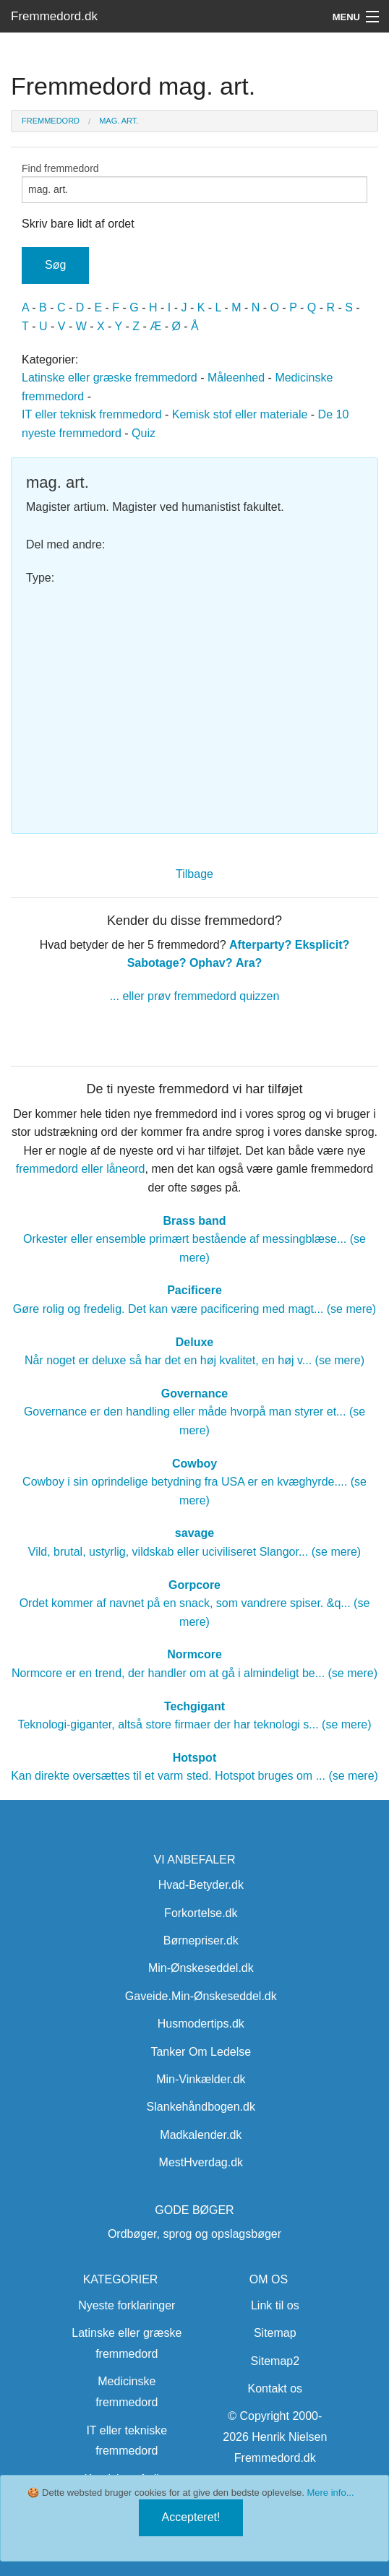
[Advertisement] (194, 703)
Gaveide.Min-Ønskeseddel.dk (201, 1996)
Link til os (275, 2305)
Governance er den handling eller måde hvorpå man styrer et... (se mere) (194, 1411)
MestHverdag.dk (201, 2162)
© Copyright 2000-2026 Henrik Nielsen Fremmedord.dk (275, 2437)
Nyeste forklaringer (126, 2305)
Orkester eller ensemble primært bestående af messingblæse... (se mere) (194, 1239)
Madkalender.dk (200, 2135)
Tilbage (194, 874)
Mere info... (330, 2492)
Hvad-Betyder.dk (201, 1885)
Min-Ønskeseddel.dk (201, 1968)
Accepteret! (191, 2517)
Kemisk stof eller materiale (240, 414)
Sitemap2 (275, 2361)
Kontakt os (274, 2388)
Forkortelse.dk (200, 1913)
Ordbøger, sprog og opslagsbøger (194, 2234)
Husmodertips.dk (201, 2023)
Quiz (143, 433)
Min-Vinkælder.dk (200, 2079)
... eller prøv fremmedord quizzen (195, 996)
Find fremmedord (194, 183)
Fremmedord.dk (54, 16)
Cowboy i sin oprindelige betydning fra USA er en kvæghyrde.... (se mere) (194, 1482)
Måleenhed (236, 377)
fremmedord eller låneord (80, 1169)
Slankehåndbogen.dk (201, 2107)
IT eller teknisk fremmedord (92, 414)
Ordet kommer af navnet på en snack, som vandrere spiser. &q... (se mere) (195, 1603)
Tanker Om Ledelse (200, 2052)
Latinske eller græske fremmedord (109, 377)
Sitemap (275, 2333)
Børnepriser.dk (201, 1940)
